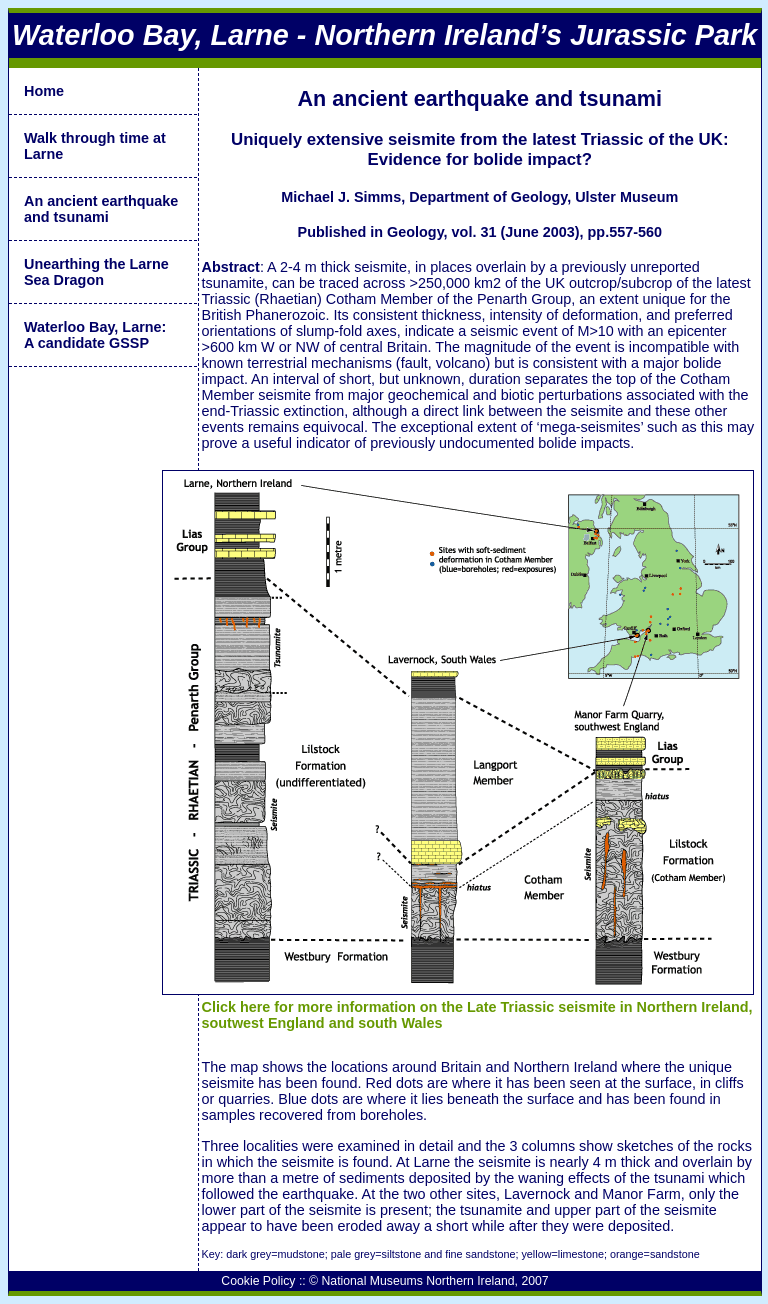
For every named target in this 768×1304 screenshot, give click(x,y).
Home (44, 91)
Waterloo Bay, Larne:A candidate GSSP (95, 335)
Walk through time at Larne (95, 146)
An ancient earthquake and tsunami (101, 209)
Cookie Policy (258, 1281)
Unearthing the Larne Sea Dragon (96, 272)
